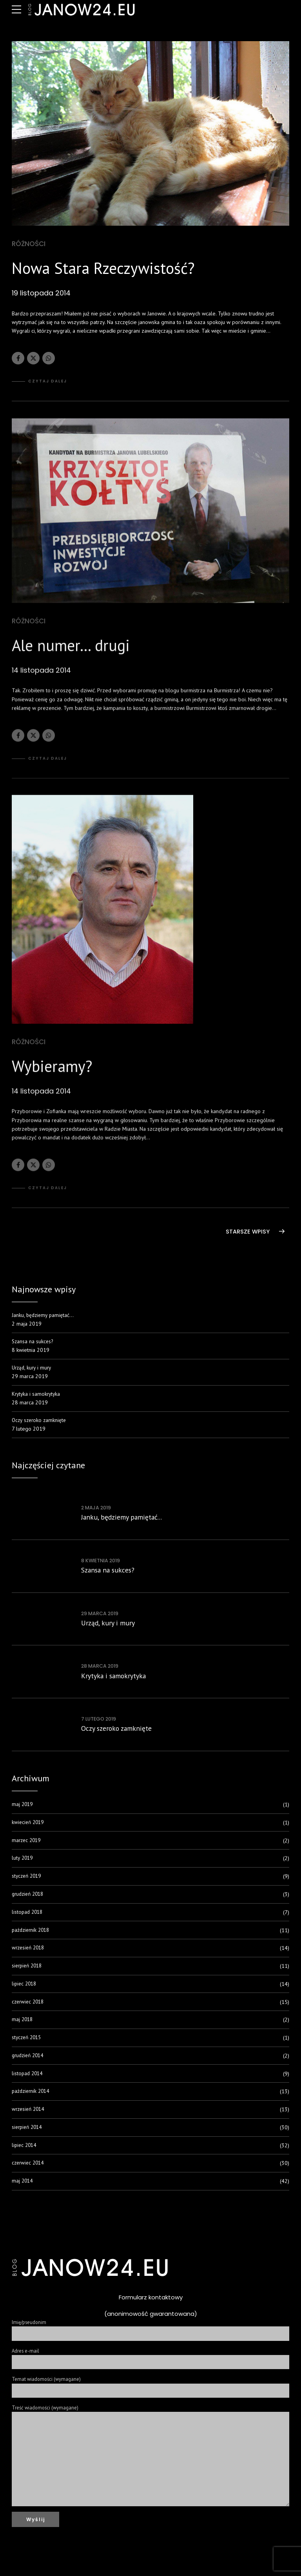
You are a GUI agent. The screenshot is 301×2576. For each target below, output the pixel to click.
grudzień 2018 (29, 1896)
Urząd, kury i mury (33, 1369)
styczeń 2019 (28, 1878)
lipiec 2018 (25, 1986)
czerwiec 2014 (29, 2165)
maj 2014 (23, 2183)
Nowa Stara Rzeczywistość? (103, 268)
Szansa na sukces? (33, 1342)
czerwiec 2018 (29, 2004)
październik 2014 (32, 2094)
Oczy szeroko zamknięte (40, 1422)
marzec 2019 (27, 1842)
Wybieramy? (52, 1073)
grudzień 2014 (29, 2058)
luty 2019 (23, 1860)
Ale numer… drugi (71, 652)
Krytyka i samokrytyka (37, 1395)
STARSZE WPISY (248, 1232)
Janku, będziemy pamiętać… (44, 1315)
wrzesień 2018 (29, 1950)
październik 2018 (32, 1932)
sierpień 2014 (28, 2129)
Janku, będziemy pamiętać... (121, 1519)
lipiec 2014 (25, 2147)
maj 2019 (23, 1806)
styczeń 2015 (28, 2039)
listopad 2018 (28, 1914)
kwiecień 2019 (29, 1824)
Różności (28, 243)
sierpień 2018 (28, 1968)
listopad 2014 (28, 2076)
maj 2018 (23, 2021)
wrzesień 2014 (29, 2111)
